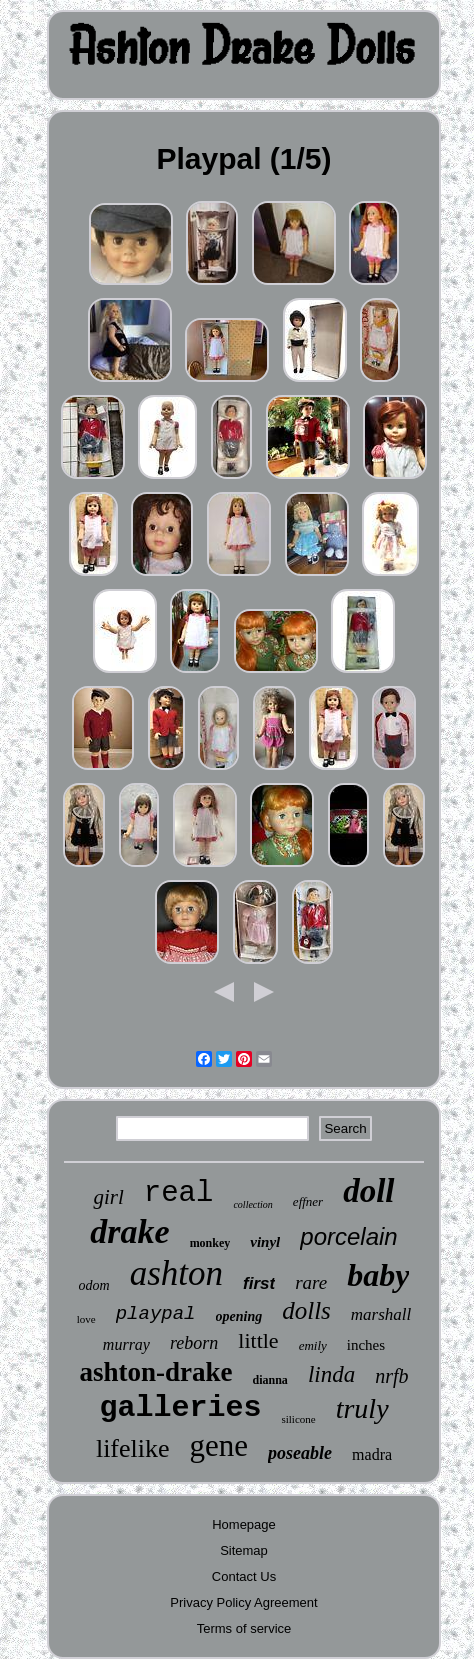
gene (219, 1445)
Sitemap (244, 1550)
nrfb (391, 1376)
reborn (194, 1343)
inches (366, 1345)
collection (252, 1204)
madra (372, 1454)
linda (331, 1374)
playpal (156, 1314)
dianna (270, 1380)
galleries (180, 1408)
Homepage (244, 1524)
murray (126, 1344)
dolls (306, 1310)
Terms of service (244, 1628)
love (86, 1319)
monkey (210, 1243)
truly (362, 1408)
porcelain (348, 1236)
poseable (300, 1453)
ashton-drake (155, 1372)
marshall (381, 1314)
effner (308, 1201)
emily (313, 1345)
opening (239, 1316)
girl (108, 1197)
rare (311, 1282)
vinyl (265, 1242)
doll (368, 1191)
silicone (298, 1419)
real (179, 1193)
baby (378, 1275)
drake (129, 1231)
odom (94, 1285)
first (259, 1283)
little (258, 1340)
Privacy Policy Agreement (243, 1602)
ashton (176, 1273)
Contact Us (244, 1576)
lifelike (133, 1448)
